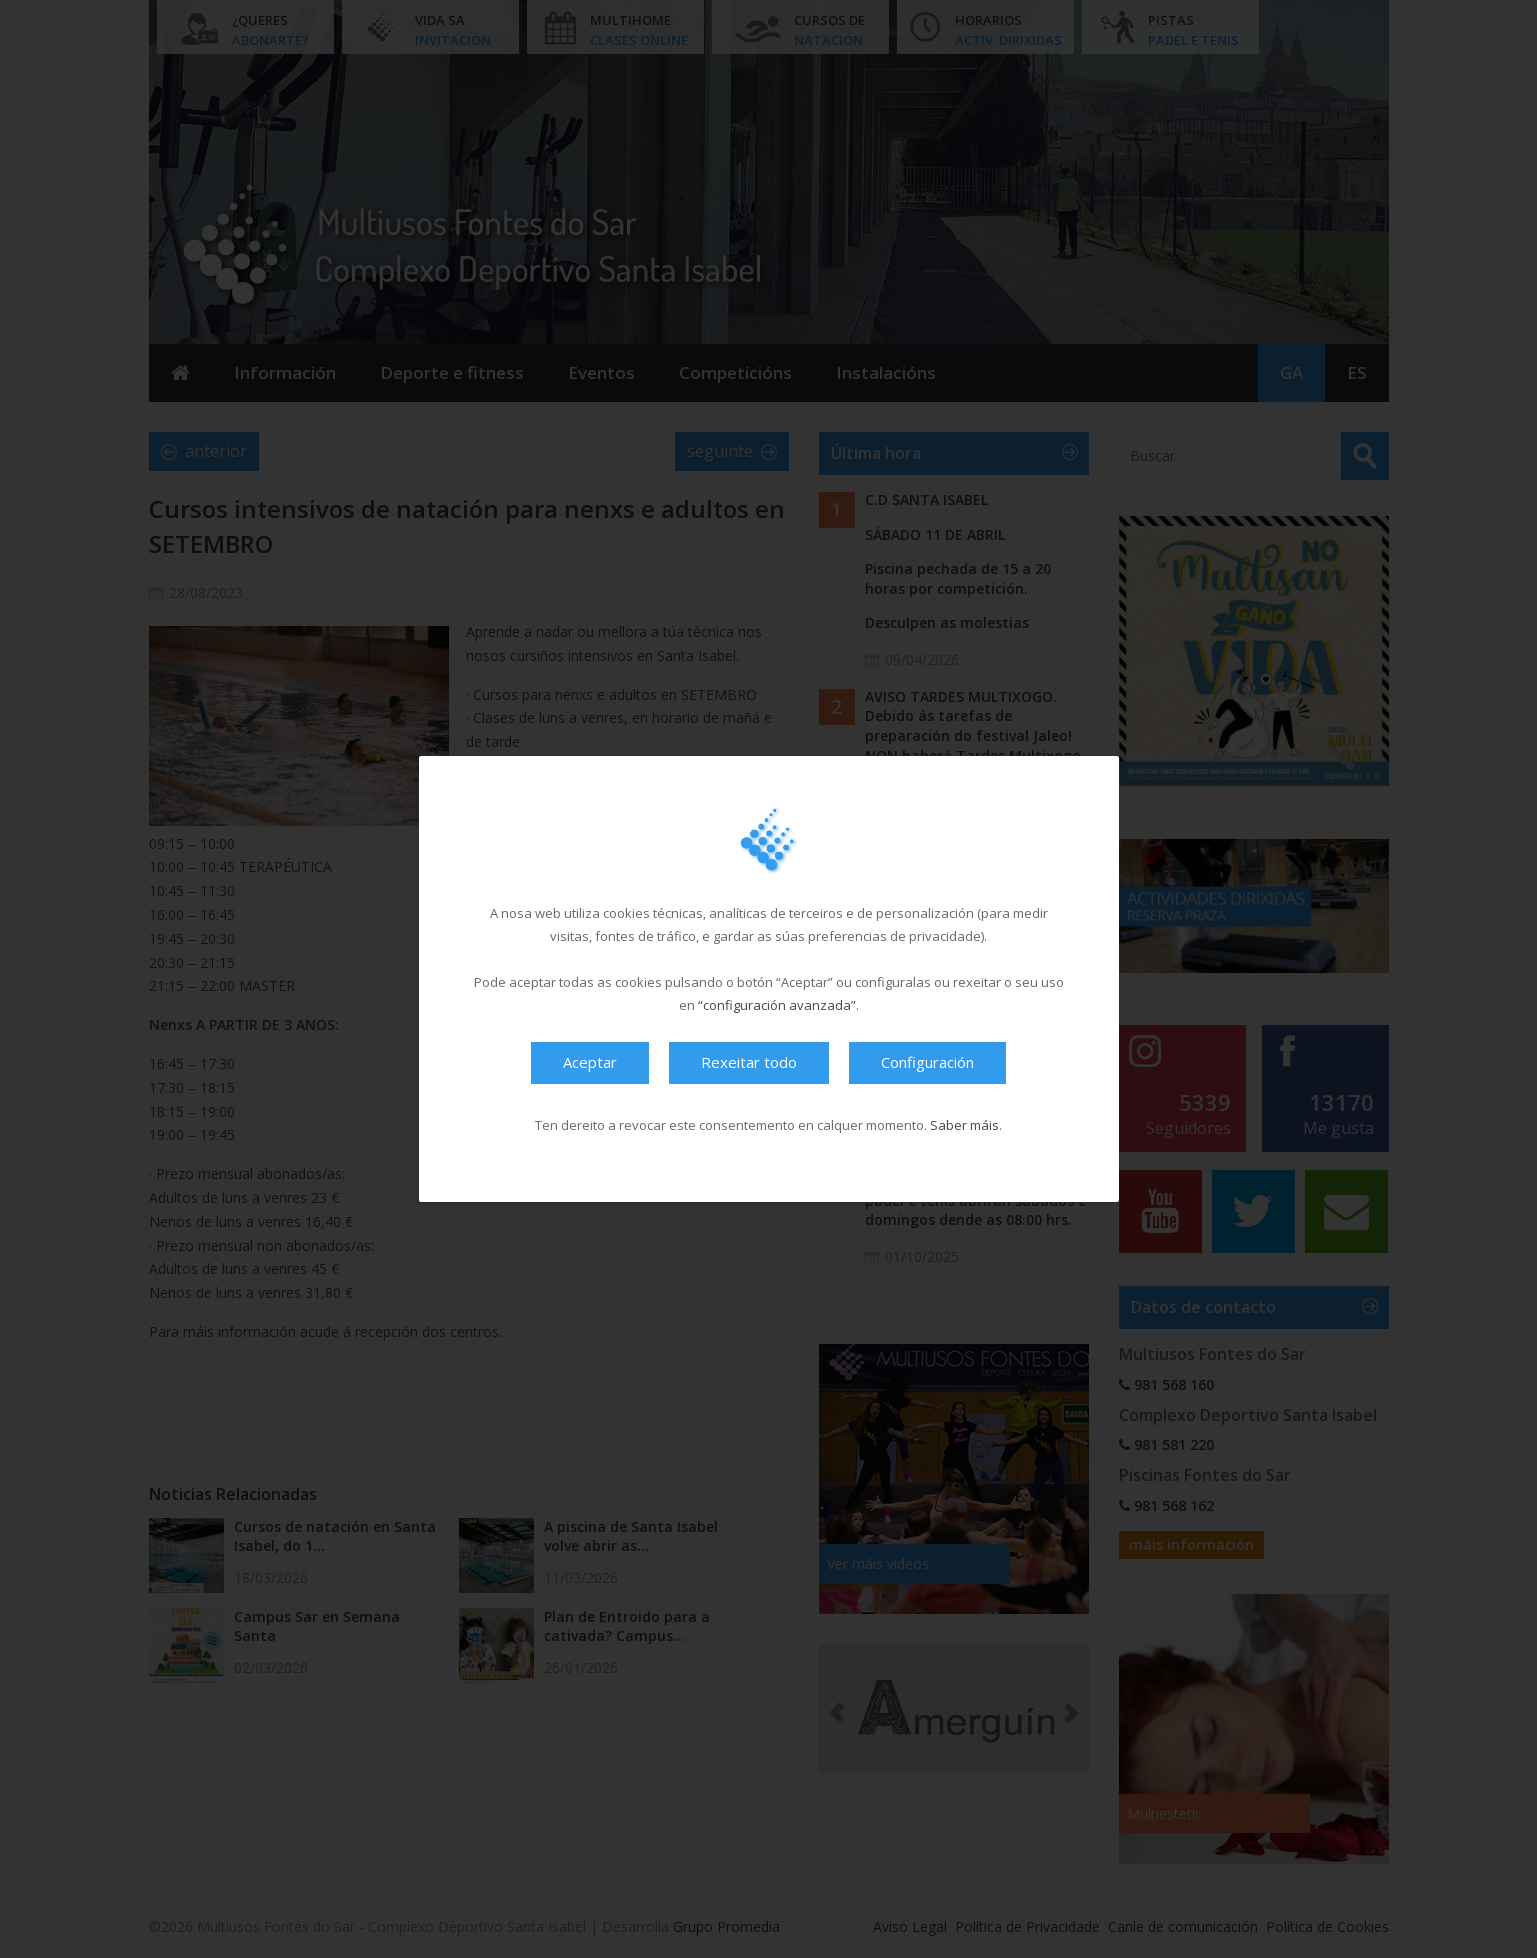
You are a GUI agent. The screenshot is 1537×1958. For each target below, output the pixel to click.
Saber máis (964, 1125)
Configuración (927, 1062)
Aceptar (590, 1062)
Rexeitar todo (749, 1062)
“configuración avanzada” (777, 1005)
